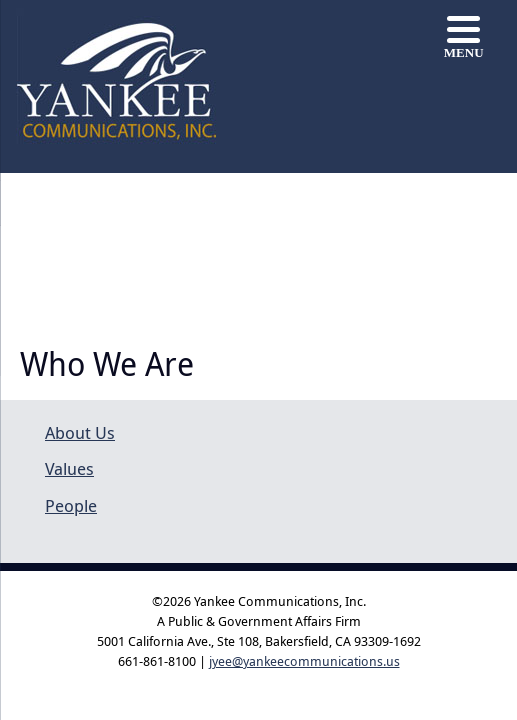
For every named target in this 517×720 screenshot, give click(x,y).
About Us (80, 432)
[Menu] (463, 37)
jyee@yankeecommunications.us (304, 661)
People (71, 505)
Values (69, 468)
